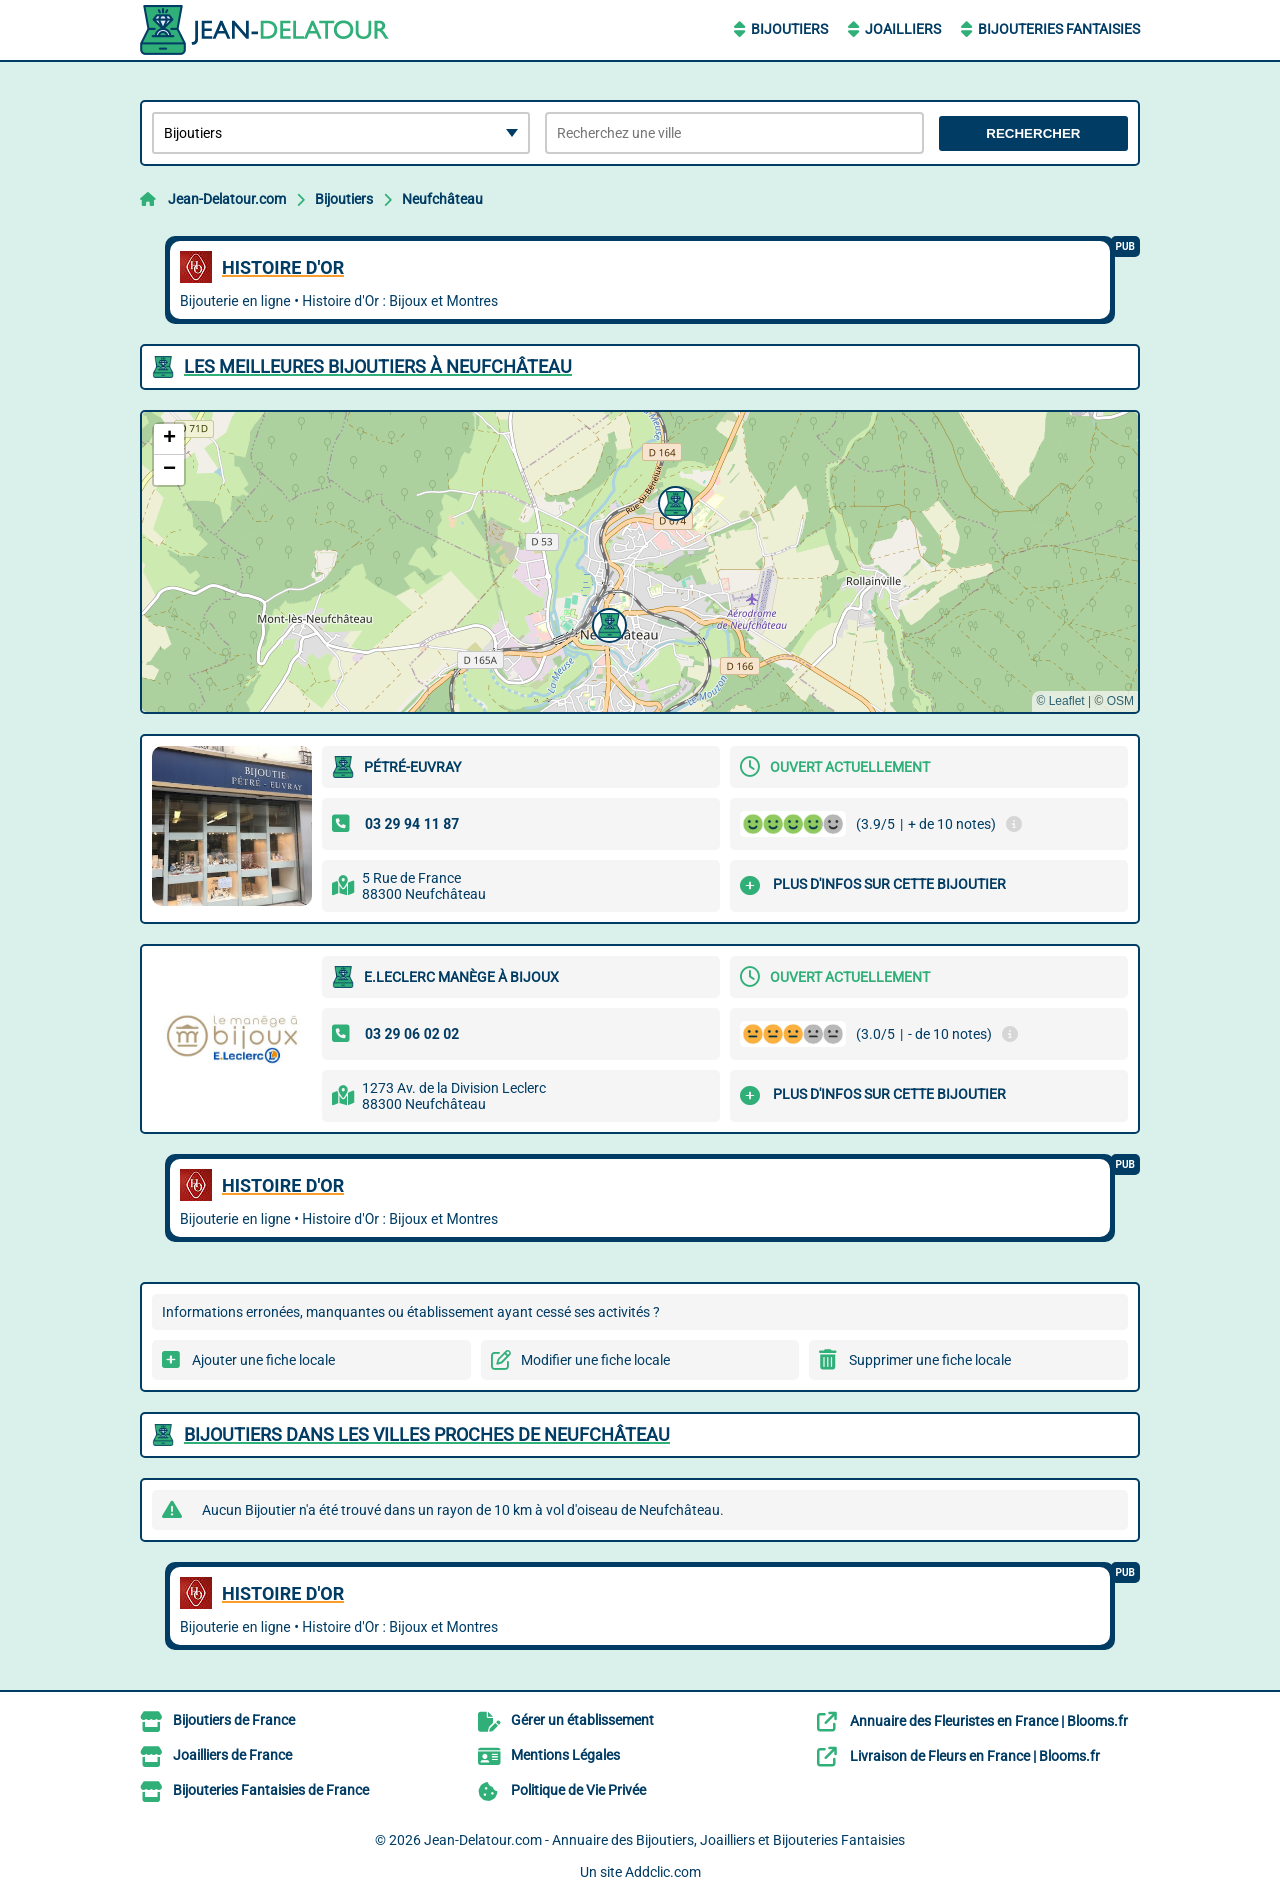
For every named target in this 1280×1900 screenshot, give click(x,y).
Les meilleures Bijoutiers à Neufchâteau (378, 366)
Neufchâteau (442, 199)
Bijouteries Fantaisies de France (271, 1790)
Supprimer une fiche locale (930, 1360)
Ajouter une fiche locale (263, 1360)
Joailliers (903, 29)
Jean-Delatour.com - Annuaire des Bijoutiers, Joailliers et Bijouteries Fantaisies (664, 1840)
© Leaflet (1060, 701)
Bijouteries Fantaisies (1059, 29)
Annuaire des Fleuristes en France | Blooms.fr (989, 1721)
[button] (607, 623)
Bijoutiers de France (234, 1720)
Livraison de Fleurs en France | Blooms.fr (975, 1756)
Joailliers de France (232, 1755)
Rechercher (1033, 133)
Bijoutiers (789, 29)
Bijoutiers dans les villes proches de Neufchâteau (427, 1434)
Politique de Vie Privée (578, 1790)
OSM (1120, 701)
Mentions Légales (565, 1755)
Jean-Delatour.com (227, 199)
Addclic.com (663, 1872)
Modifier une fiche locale (595, 1360)
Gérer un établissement (582, 1720)
